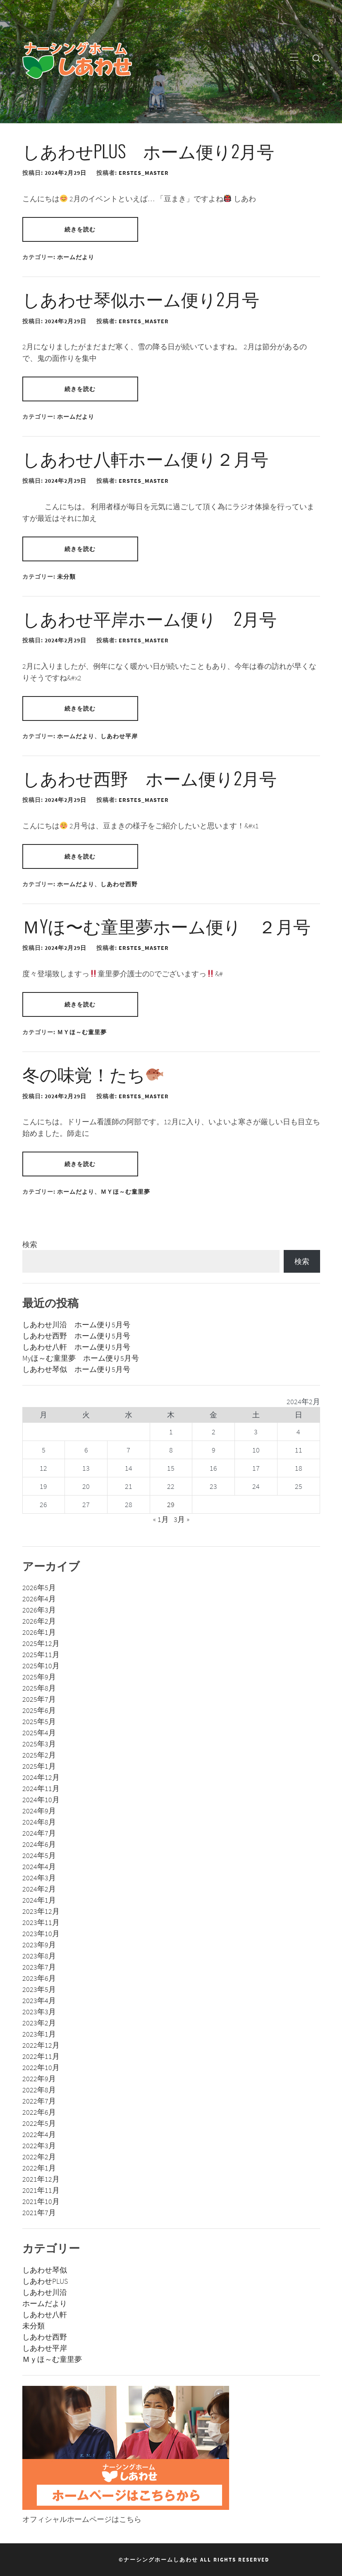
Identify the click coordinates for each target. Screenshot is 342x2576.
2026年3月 (39, 1610)
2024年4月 (39, 1866)
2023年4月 (39, 2000)
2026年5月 (39, 1587)
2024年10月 (41, 1799)
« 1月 (161, 1519)
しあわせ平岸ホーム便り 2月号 (149, 618)
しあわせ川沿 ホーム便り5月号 (76, 1324)
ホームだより (75, 257)
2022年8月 (39, 2089)
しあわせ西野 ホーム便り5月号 (76, 1335)
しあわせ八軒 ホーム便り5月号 (76, 1347)
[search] (316, 57)
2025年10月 (41, 1665)
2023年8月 (39, 1956)
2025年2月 (39, 1755)
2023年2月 (39, 2022)
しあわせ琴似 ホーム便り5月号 (76, 1369)
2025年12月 (41, 1643)
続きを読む (80, 229)
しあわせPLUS (45, 2281)
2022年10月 (41, 2067)
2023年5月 (39, 1989)
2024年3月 (39, 1877)
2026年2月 (39, 1621)
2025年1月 (39, 1766)
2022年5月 (39, 2123)
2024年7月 (39, 1833)
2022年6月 (39, 2112)
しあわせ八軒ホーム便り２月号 (145, 458)
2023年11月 (41, 1922)
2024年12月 (41, 1777)
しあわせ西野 (119, 884)
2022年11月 (41, 2056)
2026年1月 (39, 1632)
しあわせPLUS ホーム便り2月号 (148, 150)
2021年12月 (41, 2179)
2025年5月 (39, 1721)
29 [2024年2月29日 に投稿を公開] (171, 1504)
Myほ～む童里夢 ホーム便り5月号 (80, 1358)
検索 (29, 1244)
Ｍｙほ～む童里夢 (82, 1032)
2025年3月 (39, 1743)
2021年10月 (41, 2201)
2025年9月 (39, 1677)
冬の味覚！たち (93, 1073)
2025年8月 (39, 1688)
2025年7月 (39, 1699)
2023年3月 (39, 2011)
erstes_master (144, 173)
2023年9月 (39, 1944)
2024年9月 (39, 1810)
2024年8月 (39, 1822)
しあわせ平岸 (119, 736)
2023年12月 (41, 1911)
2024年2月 (39, 1889)
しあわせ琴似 (44, 2270)
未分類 (66, 576)
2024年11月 (41, 1788)
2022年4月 (39, 2134)
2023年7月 (39, 1967)
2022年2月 (39, 2156)
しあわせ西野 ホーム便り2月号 (149, 777)
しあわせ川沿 (44, 2292)
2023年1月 (39, 2034)
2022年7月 (39, 2101)
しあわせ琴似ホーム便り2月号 (140, 298)
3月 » (181, 1519)
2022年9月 (39, 2078)
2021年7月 (39, 2212)
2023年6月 (39, 1978)
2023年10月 (41, 1933)
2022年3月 (39, 2145)
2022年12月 (41, 2045)
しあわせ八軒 (44, 2314)
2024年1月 (39, 1900)
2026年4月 (39, 1598)
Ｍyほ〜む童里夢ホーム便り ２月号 (166, 925)
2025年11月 (41, 1654)
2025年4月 (39, 1732)
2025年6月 (39, 1710)
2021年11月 (41, 2190)
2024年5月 (39, 1855)
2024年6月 (39, 1844)
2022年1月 (39, 2168)
